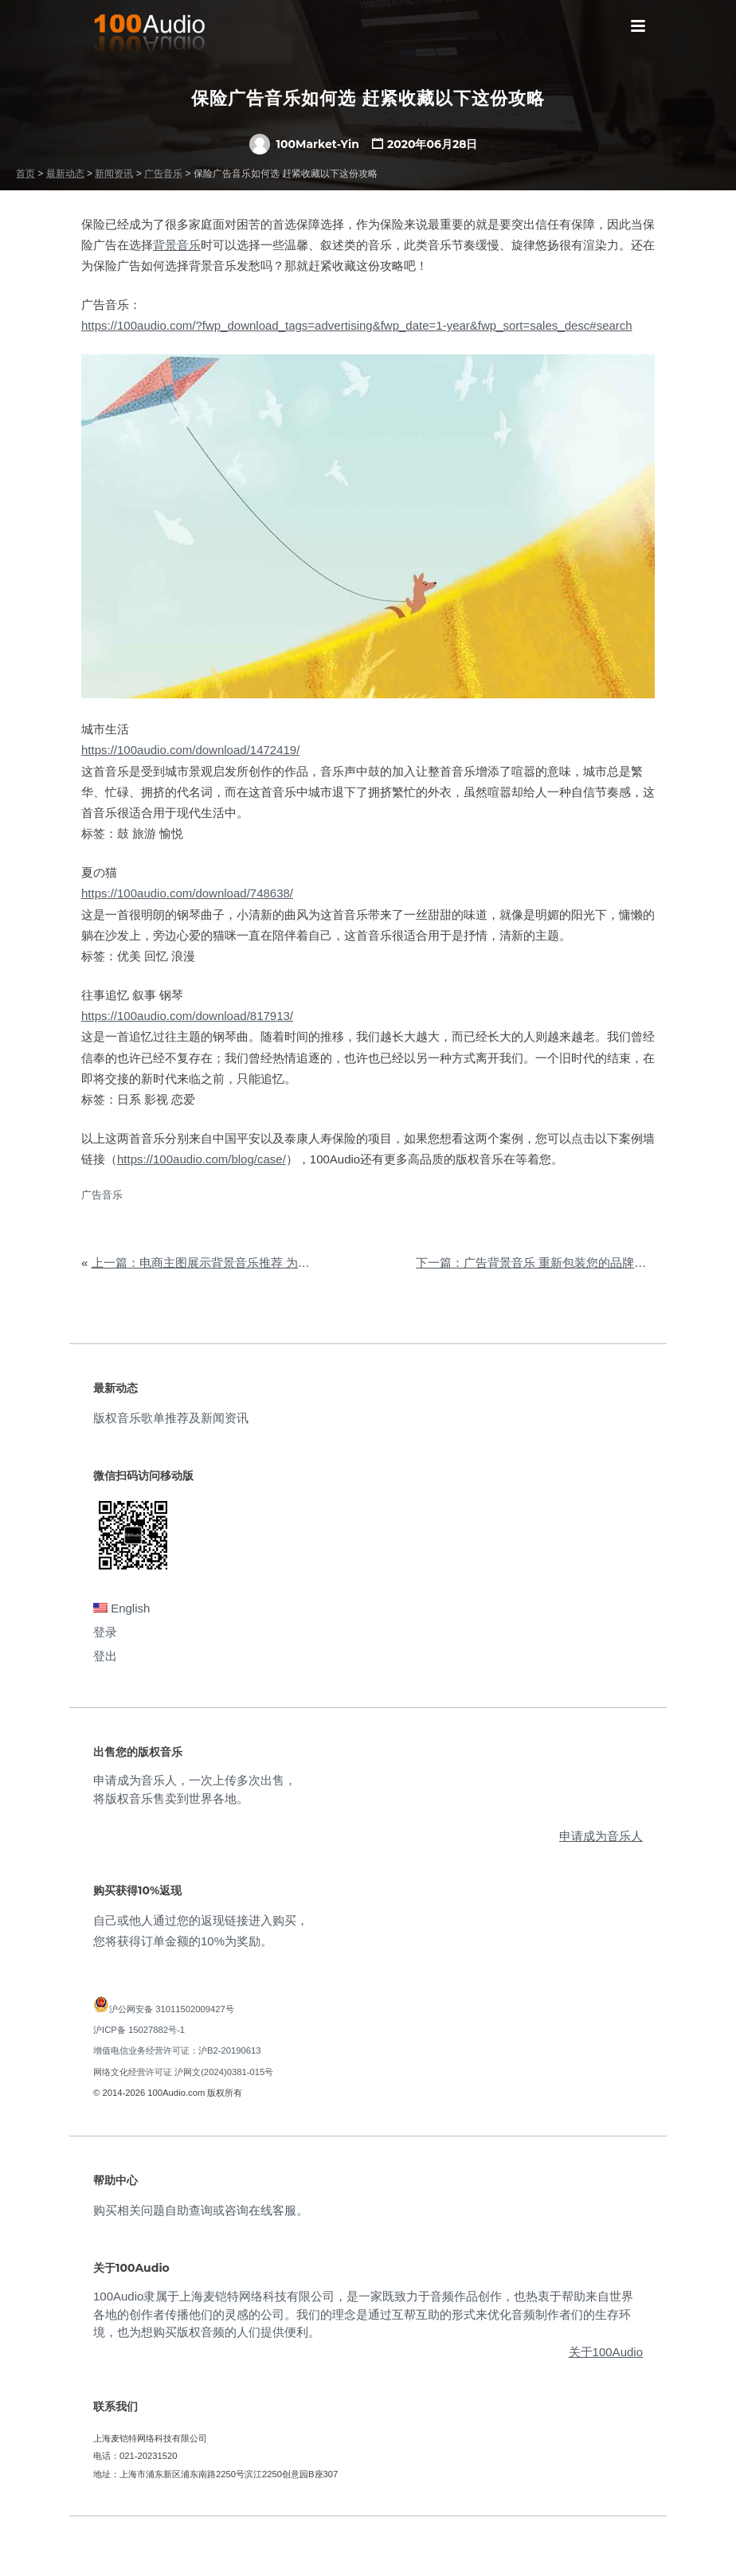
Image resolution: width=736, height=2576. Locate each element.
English (121, 1608)
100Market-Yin (304, 144)
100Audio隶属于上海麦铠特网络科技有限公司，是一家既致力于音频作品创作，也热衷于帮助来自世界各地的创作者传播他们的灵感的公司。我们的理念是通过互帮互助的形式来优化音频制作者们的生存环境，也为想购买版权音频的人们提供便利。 (363, 2314)
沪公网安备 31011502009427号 (171, 2009)
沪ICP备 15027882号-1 (139, 2030)
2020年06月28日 (432, 144)
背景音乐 (177, 245)
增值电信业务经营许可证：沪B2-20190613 (177, 2050)
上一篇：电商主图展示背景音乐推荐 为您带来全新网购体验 (248, 1262)
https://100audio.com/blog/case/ (201, 1159)
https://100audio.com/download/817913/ (187, 1015)
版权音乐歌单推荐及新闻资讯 (171, 1418)
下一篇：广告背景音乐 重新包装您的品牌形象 (537, 1262)
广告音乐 (102, 1195)
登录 (105, 1632)
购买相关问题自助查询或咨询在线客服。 (200, 2210)
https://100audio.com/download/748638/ (187, 893)
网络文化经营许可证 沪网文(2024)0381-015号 (183, 2072)
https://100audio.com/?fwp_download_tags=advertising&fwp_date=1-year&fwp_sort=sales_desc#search (356, 325)
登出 (105, 1656)
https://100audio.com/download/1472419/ (190, 749)
